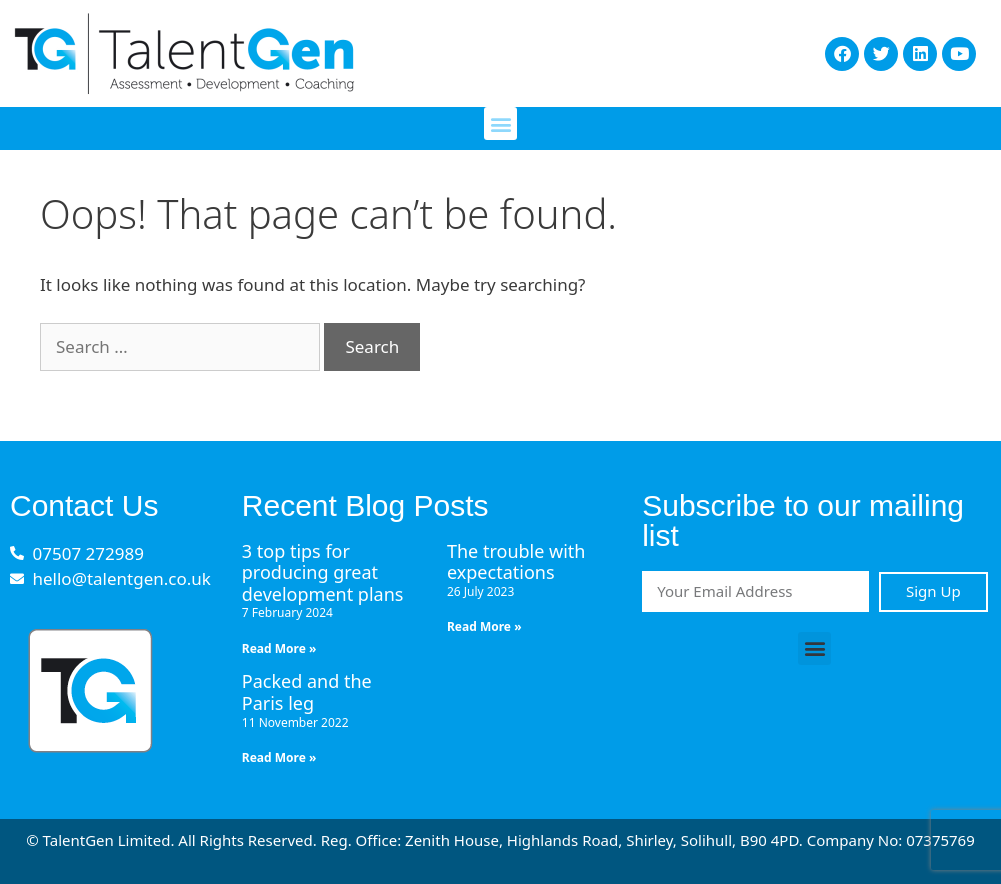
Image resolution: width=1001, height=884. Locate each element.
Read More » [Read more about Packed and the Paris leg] (279, 757)
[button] (500, 123)
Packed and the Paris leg (307, 692)
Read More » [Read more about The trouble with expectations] (484, 626)
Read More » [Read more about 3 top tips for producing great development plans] (279, 648)
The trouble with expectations (516, 562)
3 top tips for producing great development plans (323, 572)
